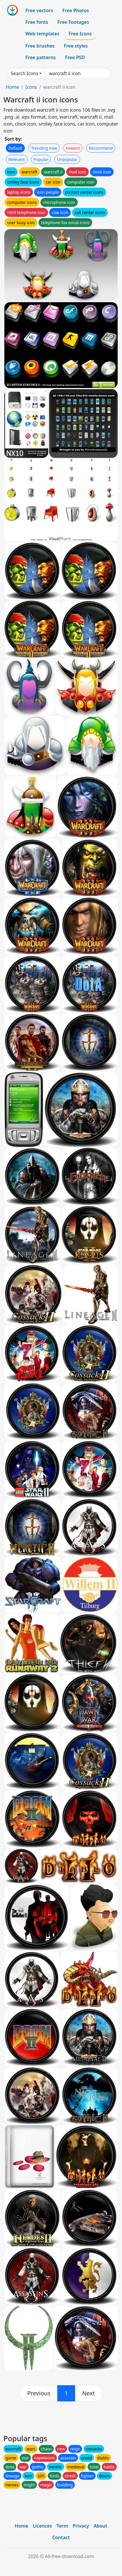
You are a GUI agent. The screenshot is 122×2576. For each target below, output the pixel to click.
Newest (73, 148)
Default (15, 148)
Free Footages (73, 22)
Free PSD (75, 57)
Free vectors (39, 10)
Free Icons (80, 33)
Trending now (44, 148)
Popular (41, 159)
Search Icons (24, 73)
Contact (61, 2537)
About (100, 2526)
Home (12, 87)
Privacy (81, 2526)
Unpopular (67, 159)
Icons (31, 87)
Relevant (16, 159)
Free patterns (40, 57)
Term (62, 2526)
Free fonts (36, 22)
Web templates (42, 33)
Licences (42, 2526)
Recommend (101, 148)
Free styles (76, 46)
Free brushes (40, 46)
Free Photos (75, 10)
